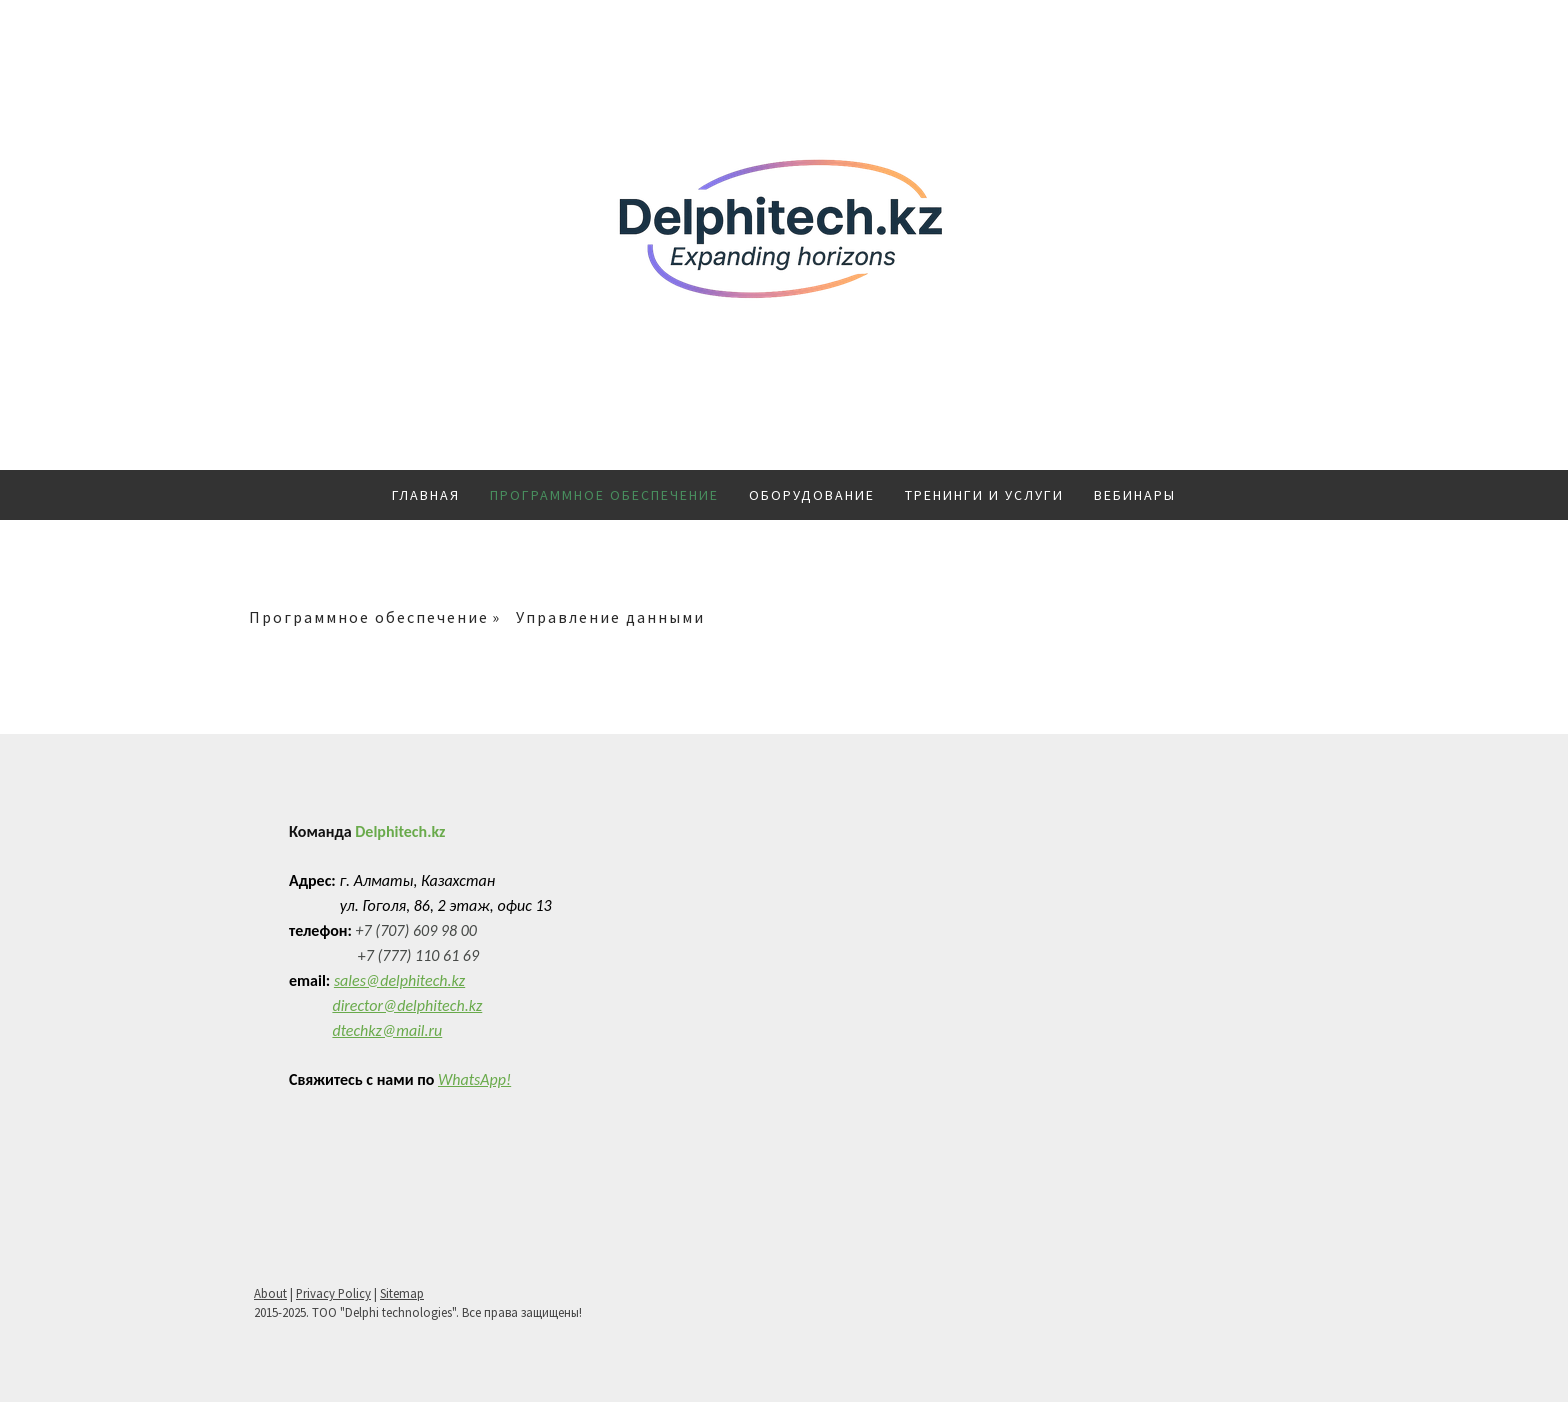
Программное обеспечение (604, 495)
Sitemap (402, 1293)
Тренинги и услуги (984, 495)
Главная (426, 495)
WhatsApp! (474, 1079)
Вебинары (1135, 495)
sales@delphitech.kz (399, 980)
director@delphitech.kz (407, 1005)
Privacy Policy (333, 1293)
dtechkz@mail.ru (387, 1030)
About (270, 1293)
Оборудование (812, 495)
